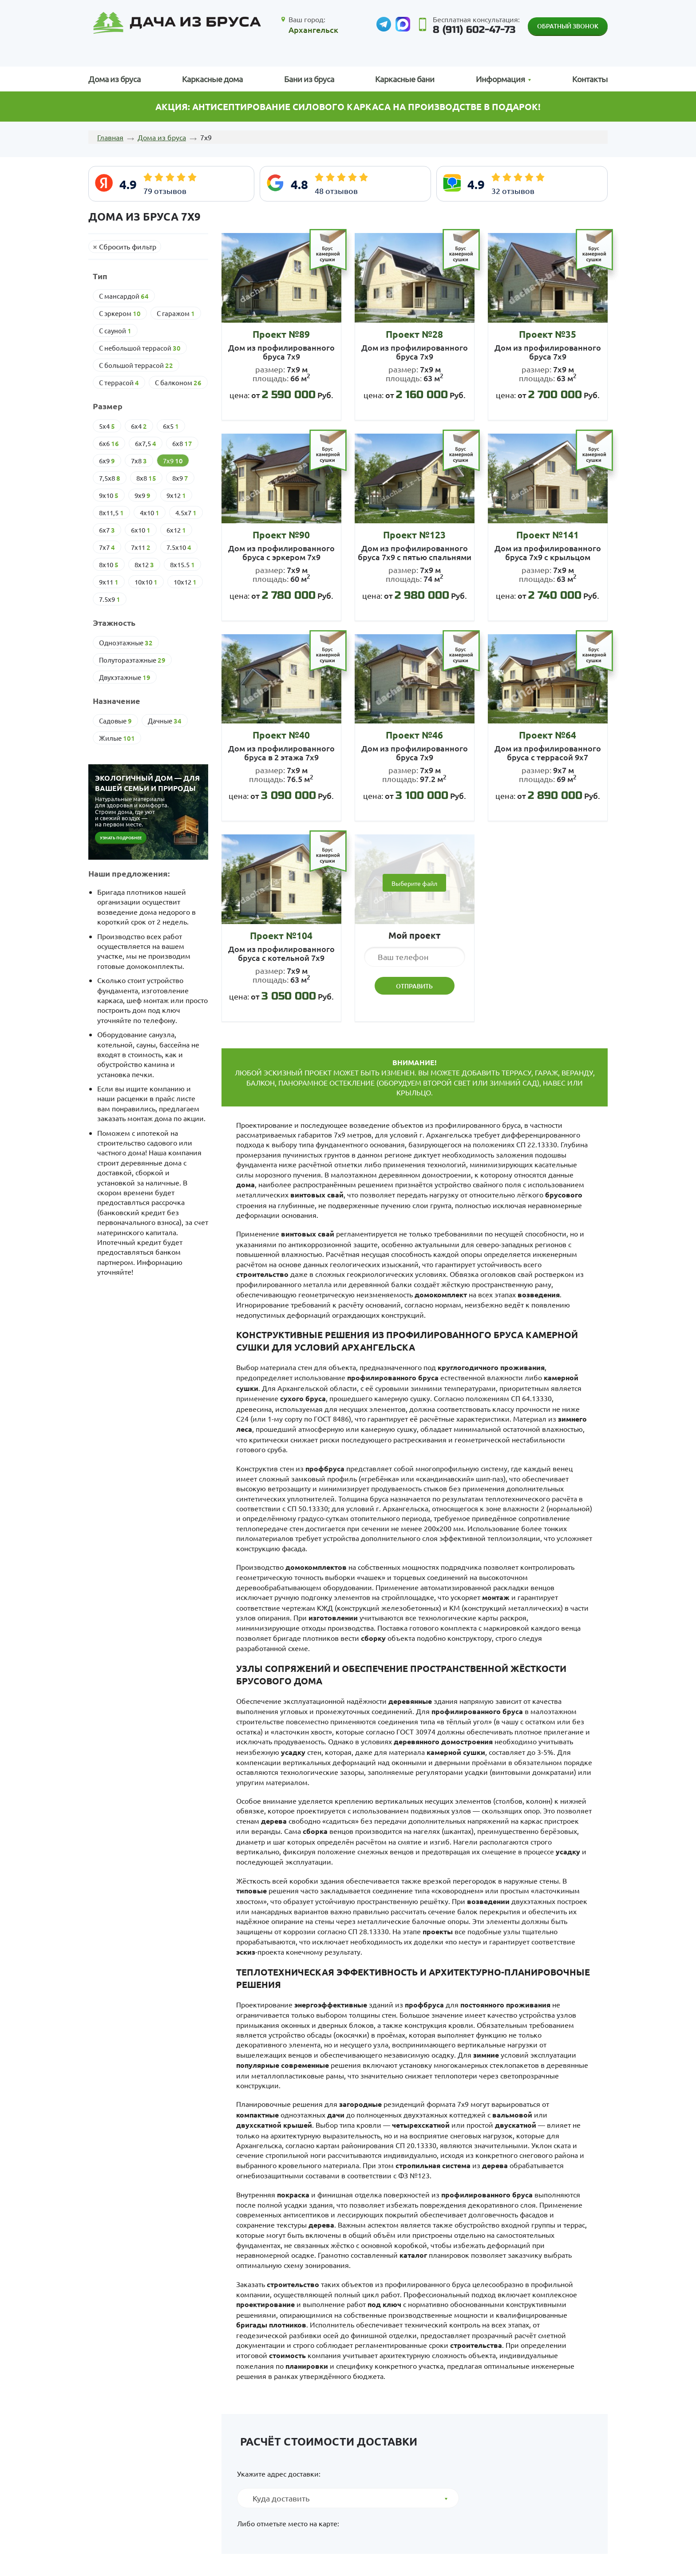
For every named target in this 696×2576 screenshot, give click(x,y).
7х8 (139, 460)
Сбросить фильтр (127, 246)
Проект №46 (414, 735)
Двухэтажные (124, 677)
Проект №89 (281, 334)
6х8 (182, 443)
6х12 (176, 529)
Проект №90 (281, 535)
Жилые (117, 738)
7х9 (173, 460)
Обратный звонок (567, 26)
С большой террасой (136, 365)
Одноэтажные (126, 642)
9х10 (109, 495)
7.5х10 (178, 547)
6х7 (107, 529)
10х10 (146, 581)
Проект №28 (414, 334)
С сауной (115, 330)
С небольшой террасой (140, 348)
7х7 (107, 547)
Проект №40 (281, 735)
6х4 (139, 426)
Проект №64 (547, 735)
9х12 (176, 495)
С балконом (178, 382)
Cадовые (115, 720)
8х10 (109, 564)
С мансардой (124, 296)
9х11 (109, 581)
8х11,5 (111, 512)
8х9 (180, 478)
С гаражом (176, 313)
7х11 (140, 547)
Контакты (590, 79)
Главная (110, 137)
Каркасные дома (212, 79)
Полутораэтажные (132, 660)
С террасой (119, 382)
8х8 (146, 478)
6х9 (107, 460)
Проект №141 (547, 535)
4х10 (149, 512)
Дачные (165, 720)
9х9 (142, 495)
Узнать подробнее (121, 837)
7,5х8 (109, 478)
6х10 (140, 529)
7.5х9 (109, 599)
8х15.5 (182, 564)
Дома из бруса (114, 79)
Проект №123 (414, 535)
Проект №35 (547, 334)
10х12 (185, 581)
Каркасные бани (405, 79)
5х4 (107, 426)
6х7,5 (145, 443)
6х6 (109, 443)
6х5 (171, 426)
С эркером (120, 313)
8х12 (144, 564)
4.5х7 (186, 512)
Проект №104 (281, 935)
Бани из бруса (309, 79)
